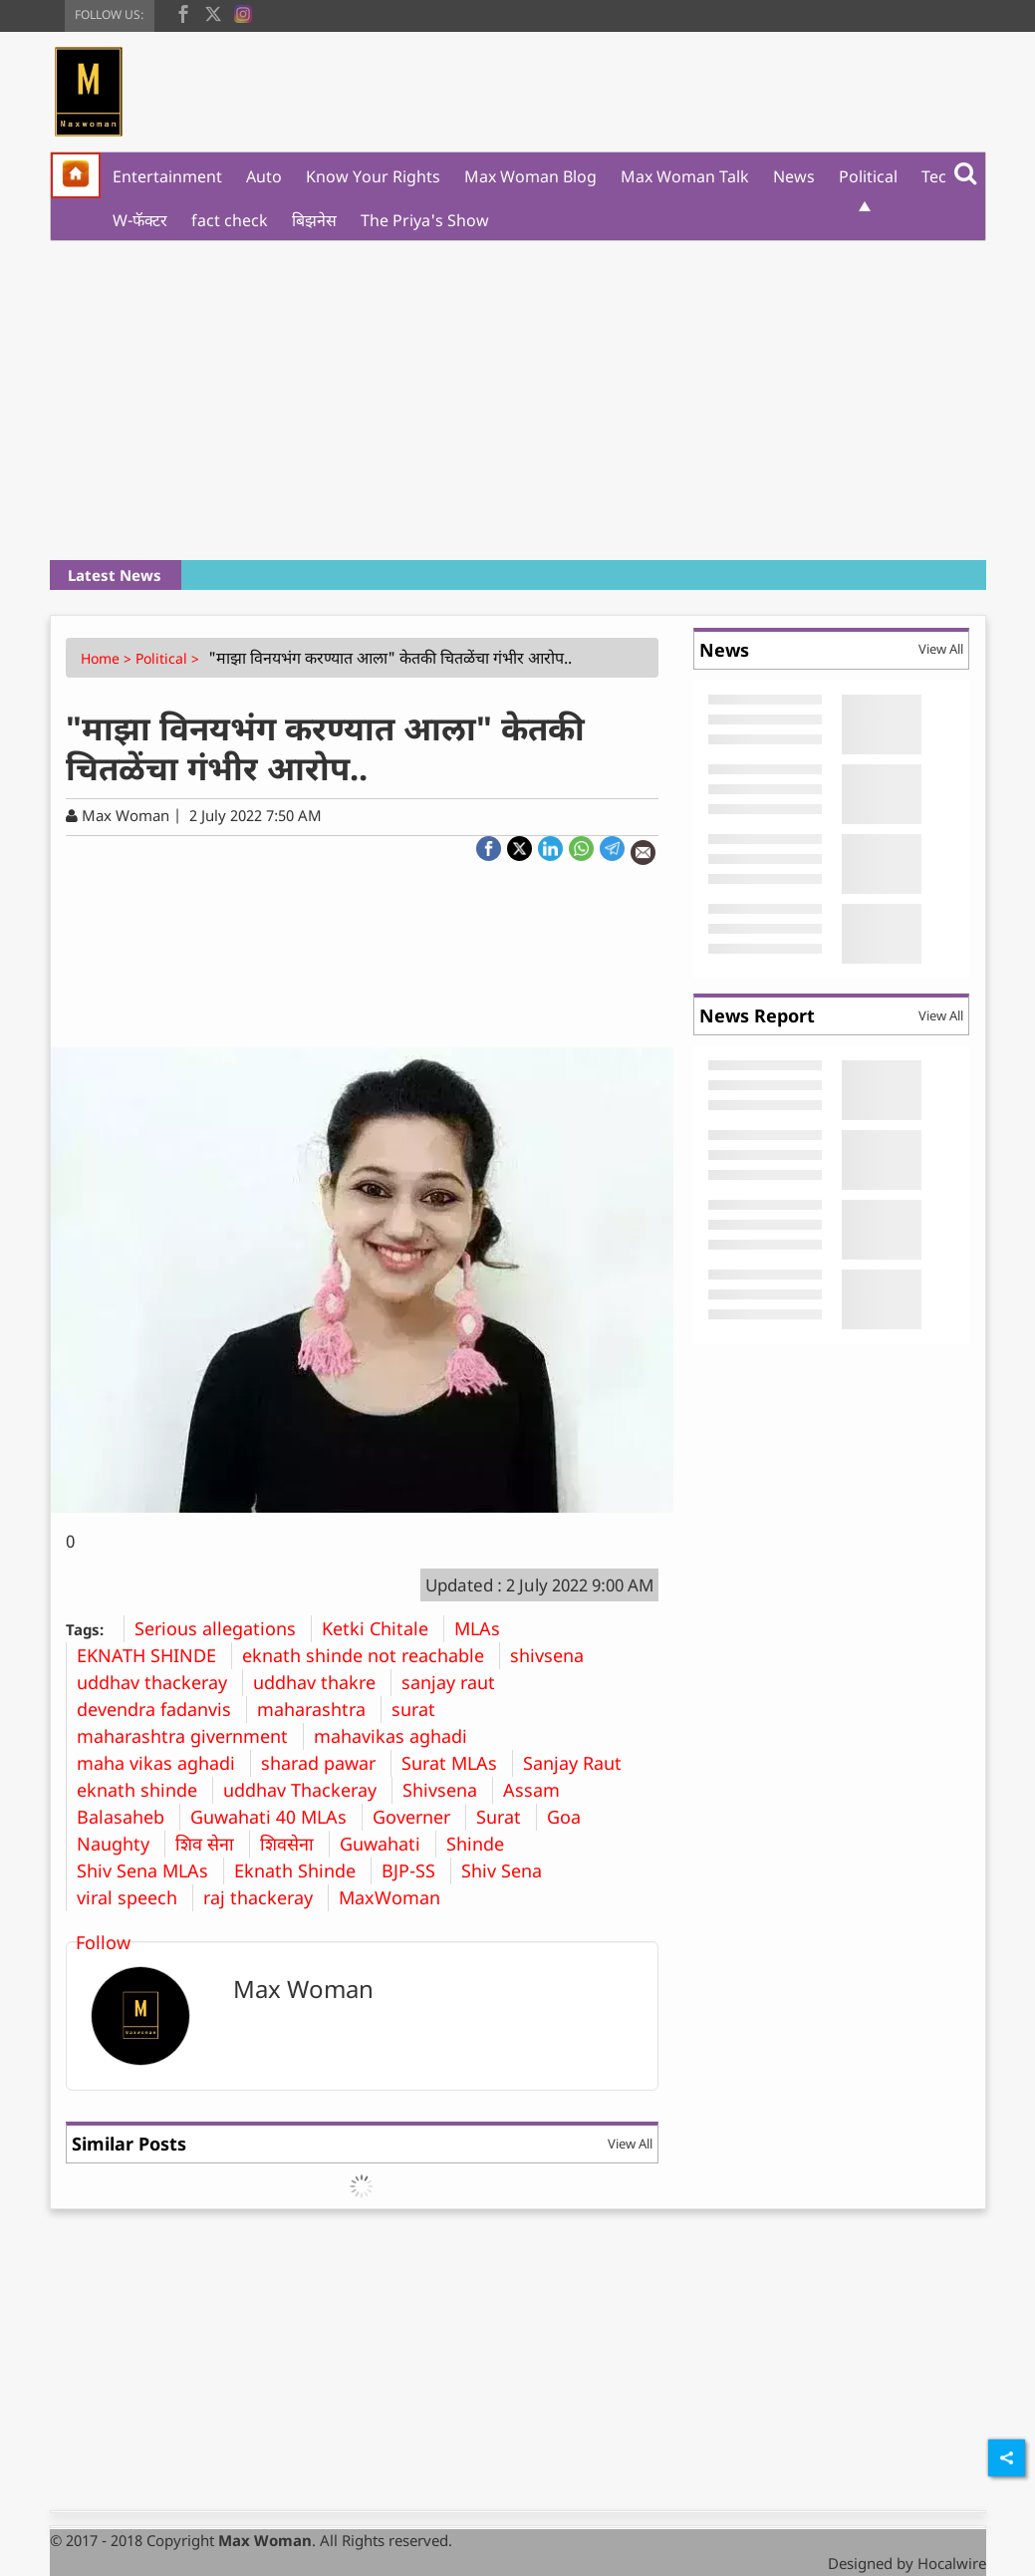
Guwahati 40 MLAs (276, 1817)
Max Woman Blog (530, 176)
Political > (169, 658)
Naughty (120, 1844)
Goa (571, 1817)
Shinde (482, 1844)
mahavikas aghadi (398, 1736)
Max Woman (303, 1988)
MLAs (484, 1628)
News (794, 176)
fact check (229, 220)
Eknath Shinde (302, 1870)
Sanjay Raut (580, 1763)
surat (420, 1709)
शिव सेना (212, 1844)
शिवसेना (294, 1844)
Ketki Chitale (382, 1628)
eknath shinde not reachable (370, 1655)
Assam (539, 1790)
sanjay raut (455, 1682)
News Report (757, 1015)
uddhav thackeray (159, 1682)
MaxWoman (397, 1897)
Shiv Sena (509, 1870)
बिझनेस (314, 220)
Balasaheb (128, 1817)
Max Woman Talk (685, 176)
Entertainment (167, 176)
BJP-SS (416, 1870)
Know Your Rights (373, 176)
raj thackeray (265, 1897)
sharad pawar (325, 1763)
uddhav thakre (321, 1682)
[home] (76, 175)
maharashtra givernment (190, 1736)
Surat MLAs (456, 1763)
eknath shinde (144, 1790)
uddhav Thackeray (307, 1790)
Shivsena (447, 1790)
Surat (506, 1817)
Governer (419, 1817)
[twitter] (213, 12)
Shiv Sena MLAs (150, 1870)
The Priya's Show (425, 220)
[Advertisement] (518, 400)
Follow (103, 1942)
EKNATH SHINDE (154, 1655)
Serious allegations (222, 1628)
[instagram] (243, 12)
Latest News (114, 575)
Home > (108, 658)
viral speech (134, 1897)
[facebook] (183, 12)
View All (630, 2143)
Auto (264, 176)
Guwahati (387, 1844)
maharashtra (319, 1709)
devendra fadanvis (161, 1709)
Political (868, 176)
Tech (938, 176)
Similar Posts (129, 2143)
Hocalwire (951, 2563)
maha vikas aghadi (163, 1763)
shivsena (554, 1655)
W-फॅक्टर (140, 220)
